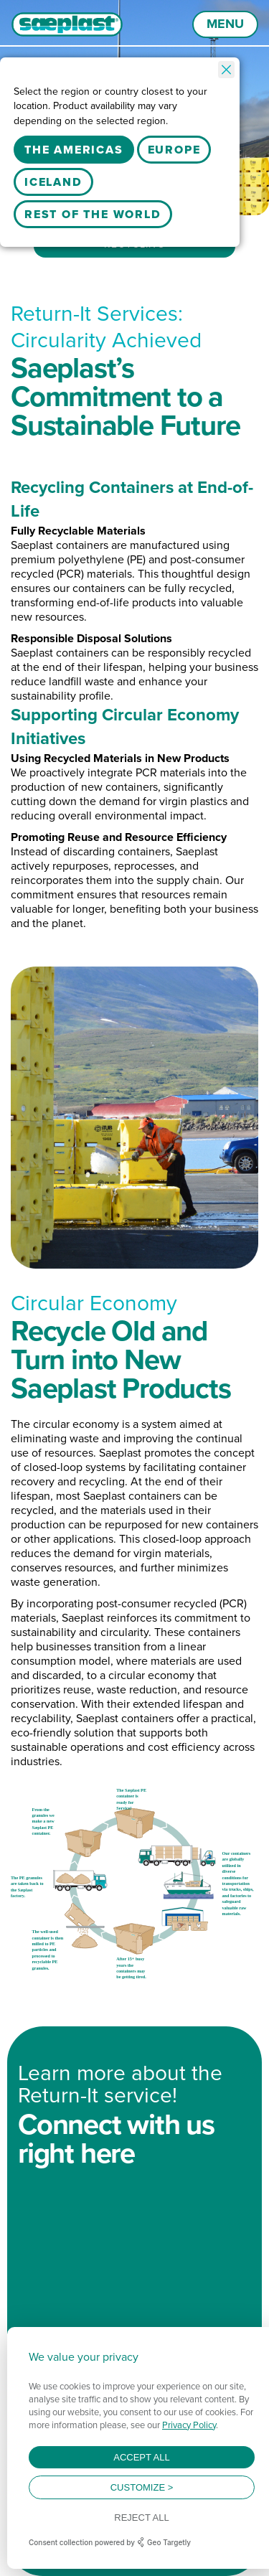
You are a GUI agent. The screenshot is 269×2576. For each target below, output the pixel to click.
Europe (174, 149)
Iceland (53, 182)
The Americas (73, 149)
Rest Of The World (92, 214)
